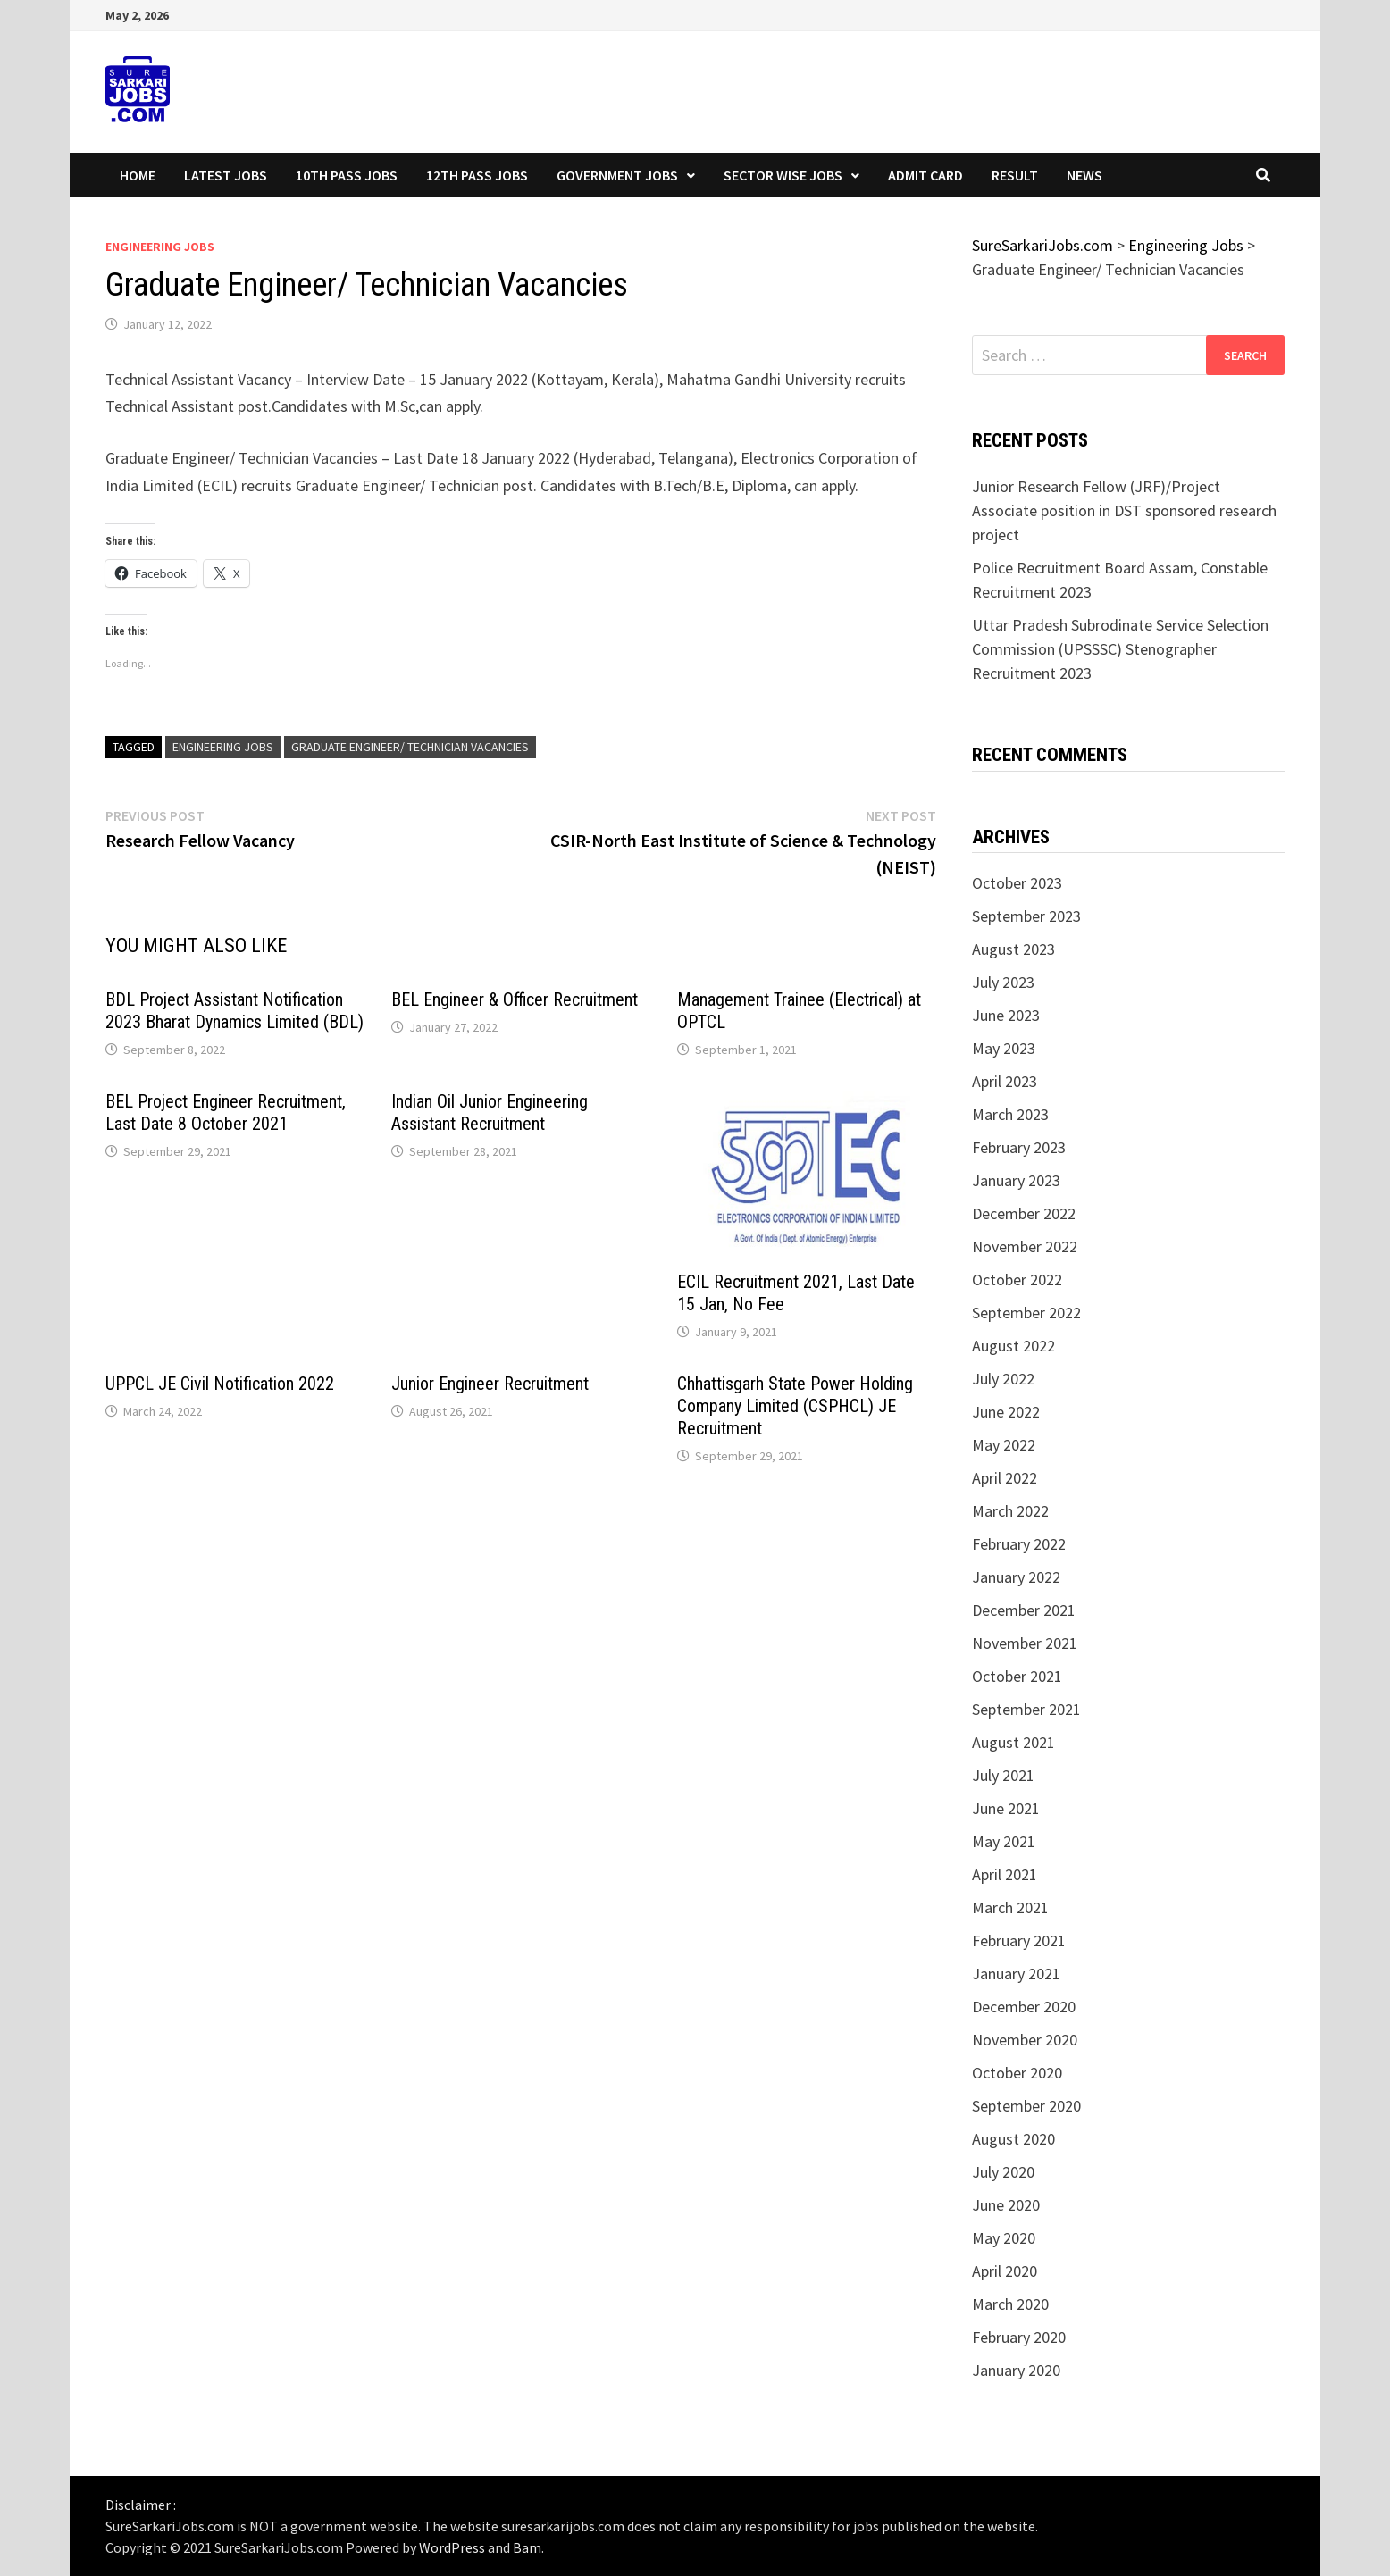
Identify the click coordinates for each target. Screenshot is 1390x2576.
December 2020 (1024, 2006)
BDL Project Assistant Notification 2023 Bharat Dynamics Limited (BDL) (234, 1011)
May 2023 (1003, 1048)
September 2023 (1026, 916)
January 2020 (1016, 2370)
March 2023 (1010, 1114)
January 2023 (1016, 1180)
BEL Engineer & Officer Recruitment (514, 999)
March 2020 (1010, 2304)
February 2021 (1019, 1940)
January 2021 (1016, 1973)
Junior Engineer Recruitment (490, 1383)
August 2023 (1013, 949)
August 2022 (1013, 1345)
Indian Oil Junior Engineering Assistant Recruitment (489, 1112)
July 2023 (1003, 982)
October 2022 (1017, 1279)
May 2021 (1003, 1841)
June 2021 (1006, 1808)
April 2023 (1004, 1081)
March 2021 (1010, 1907)
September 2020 (1026, 2105)
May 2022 (1003, 1444)
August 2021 (1013, 1742)
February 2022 (1019, 1544)
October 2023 (1017, 883)
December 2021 (1024, 1610)
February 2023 (1019, 1147)
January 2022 (1016, 1577)
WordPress (452, 2547)
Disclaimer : (140, 2504)
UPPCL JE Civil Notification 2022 (219, 1383)
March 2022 (1010, 1511)
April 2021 (1004, 1874)
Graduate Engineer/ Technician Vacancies (410, 747)
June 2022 (1006, 1411)
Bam (527, 2547)
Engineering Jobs (159, 246)
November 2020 (1024, 2039)
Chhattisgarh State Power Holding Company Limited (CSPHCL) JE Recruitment (795, 1406)
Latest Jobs (225, 175)
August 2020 (1013, 2139)
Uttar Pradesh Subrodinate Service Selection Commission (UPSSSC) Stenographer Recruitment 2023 (1120, 649)
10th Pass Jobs (347, 175)
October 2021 (1017, 1676)
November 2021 (1024, 1643)
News (1084, 175)
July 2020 (1003, 2172)
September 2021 (1026, 1709)
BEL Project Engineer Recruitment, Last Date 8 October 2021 (225, 1112)
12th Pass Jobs (477, 175)
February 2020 (1019, 2337)
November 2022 (1024, 1246)
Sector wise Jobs (783, 175)
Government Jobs (617, 175)
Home (137, 175)
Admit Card (925, 175)
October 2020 (1017, 2072)
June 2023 (1006, 1015)
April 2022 (1004, 1478)
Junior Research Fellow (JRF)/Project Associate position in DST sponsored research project (1124, 510)
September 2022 (1026, 1312)
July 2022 (1003, 1378)
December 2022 (1024, 1213)
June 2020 (1006, 2205)
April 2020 (1004, 2271)
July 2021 (1003, 1775)
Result (1015, 175)
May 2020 (1003, 2238)
